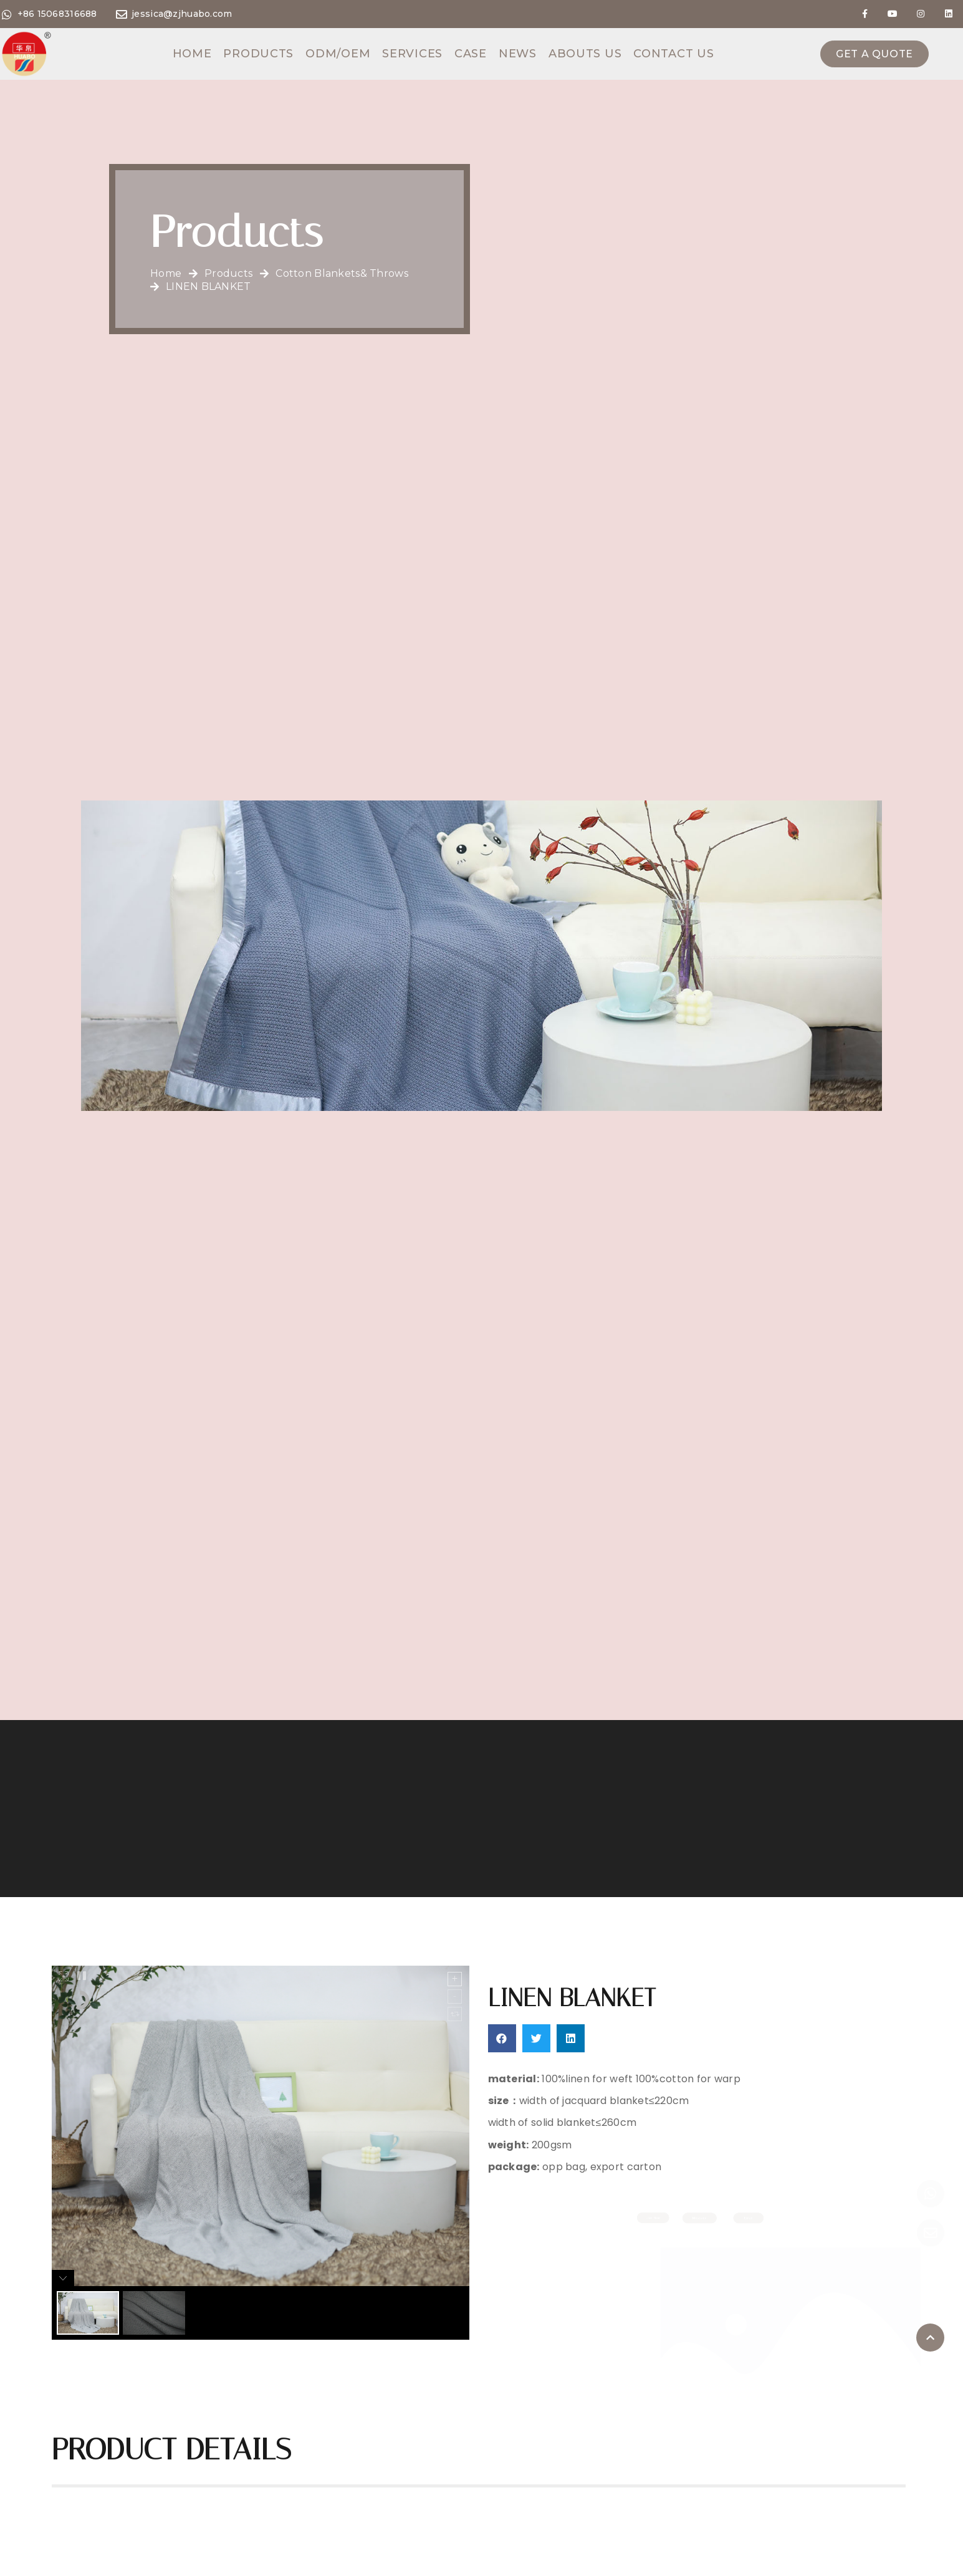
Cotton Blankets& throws (341, 274)
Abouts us (585, 54)
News (518, 54)
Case (470, 54)
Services (412, 54)
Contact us (673, 54)
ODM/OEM (337, 54)
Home (192, 54)
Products (258, 54)
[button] (502, 2038)
